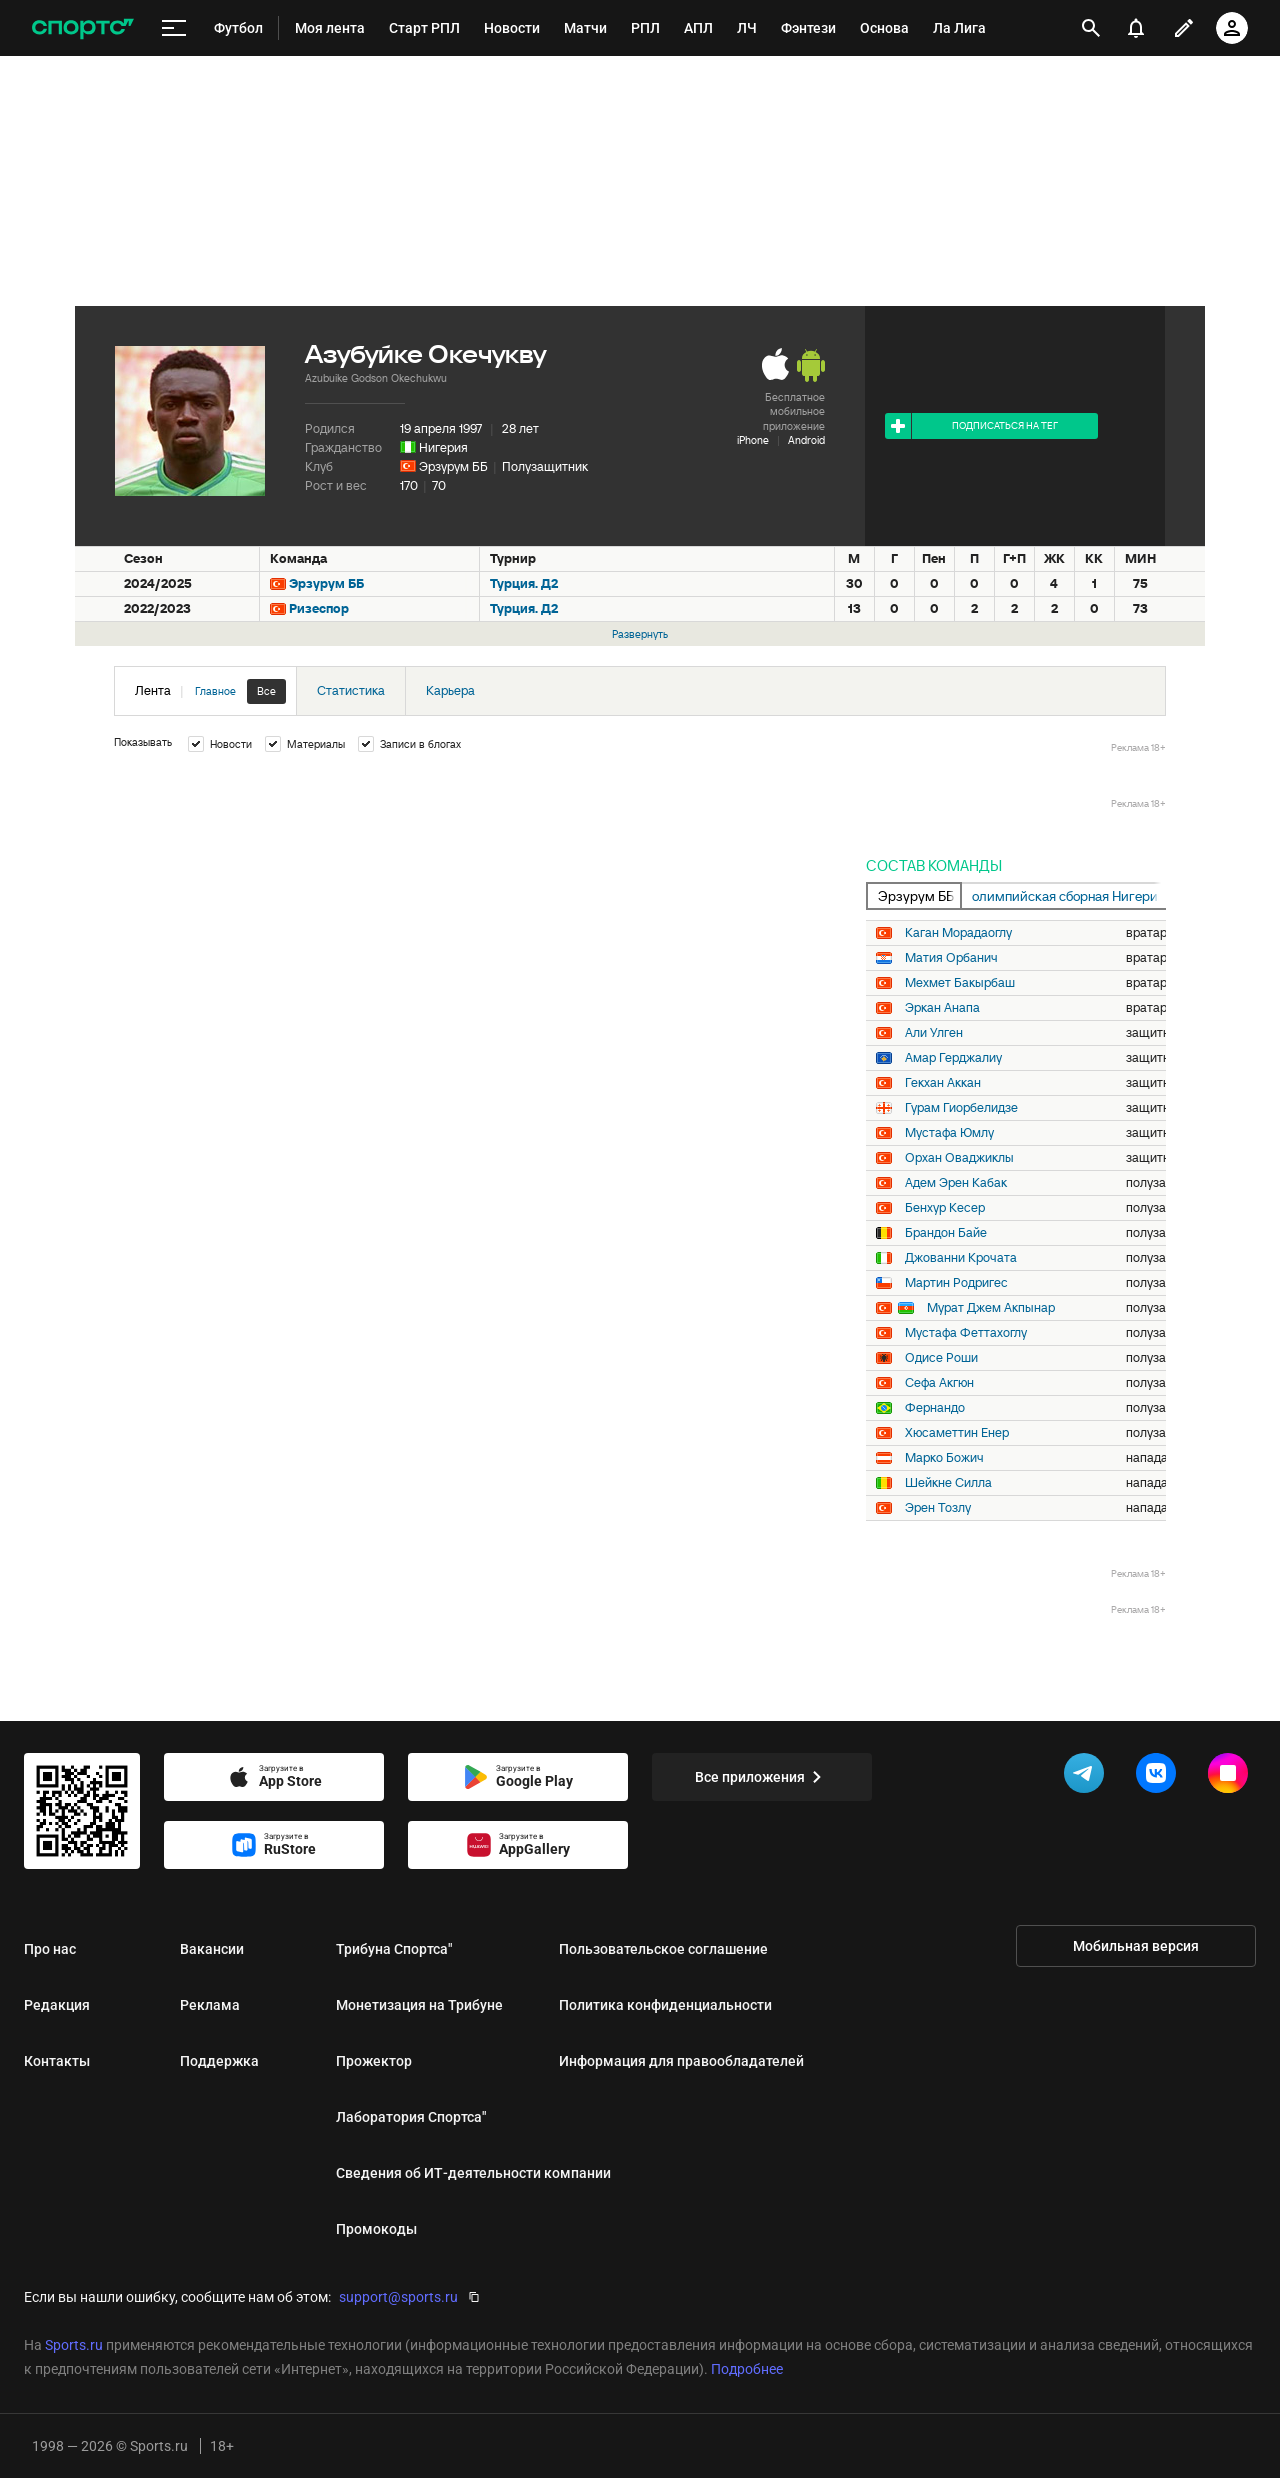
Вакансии (212, 1949)
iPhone (753, 440)
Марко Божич (944, 1458)
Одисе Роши (941, 1358)
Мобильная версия (1136, 1946)
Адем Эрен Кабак (956, 1183)
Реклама (210, 2005)
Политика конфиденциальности (665, 2005)
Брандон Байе (946, 1233)
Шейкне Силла (948, 1483)
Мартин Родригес (956, 1283)
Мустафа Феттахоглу (966, 1333)
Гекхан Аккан (943, 1083)
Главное (215, 691)
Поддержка (219, 2061)
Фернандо (935, 1408)
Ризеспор (319, 608)
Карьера (450, 690)
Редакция (57, 2005)
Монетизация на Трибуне (419, 2005)
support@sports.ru (398, 2297)
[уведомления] (1136, 28)
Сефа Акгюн (939, 1383)
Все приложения (762, 1777)
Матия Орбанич (951, 958)
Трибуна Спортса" (394, 1949)
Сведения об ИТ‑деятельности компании (473, 2173)
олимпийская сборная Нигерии (1069, 896)
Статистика (351, 690)
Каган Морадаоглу (958, 933)
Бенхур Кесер (945, 1208)
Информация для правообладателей (681, 2061)
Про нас (50, 1949)
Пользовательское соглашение (663, 1949)
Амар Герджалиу (953, 1058)
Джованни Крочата (961, 1258)
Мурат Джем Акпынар (991, 1308)
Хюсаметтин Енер (957, 1433)
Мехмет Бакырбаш (960, 983)
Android (806, 440)
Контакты (57, 2061)
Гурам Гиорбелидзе (961, 1108)
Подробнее (747, 2369)
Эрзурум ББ (453, 466)
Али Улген (934, 1033)
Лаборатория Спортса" (411, 2117)
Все (266, 691)
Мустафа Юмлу (949, 1133)
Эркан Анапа (942, 1008)
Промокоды (376, 2229)
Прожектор (374, 2061)
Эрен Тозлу (938, 1508)
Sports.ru (74, 2345)
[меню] (174, 28)
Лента (210, 691)
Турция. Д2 (524, 583)
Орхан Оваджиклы (959, 1158)
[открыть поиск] (1091, 28)
